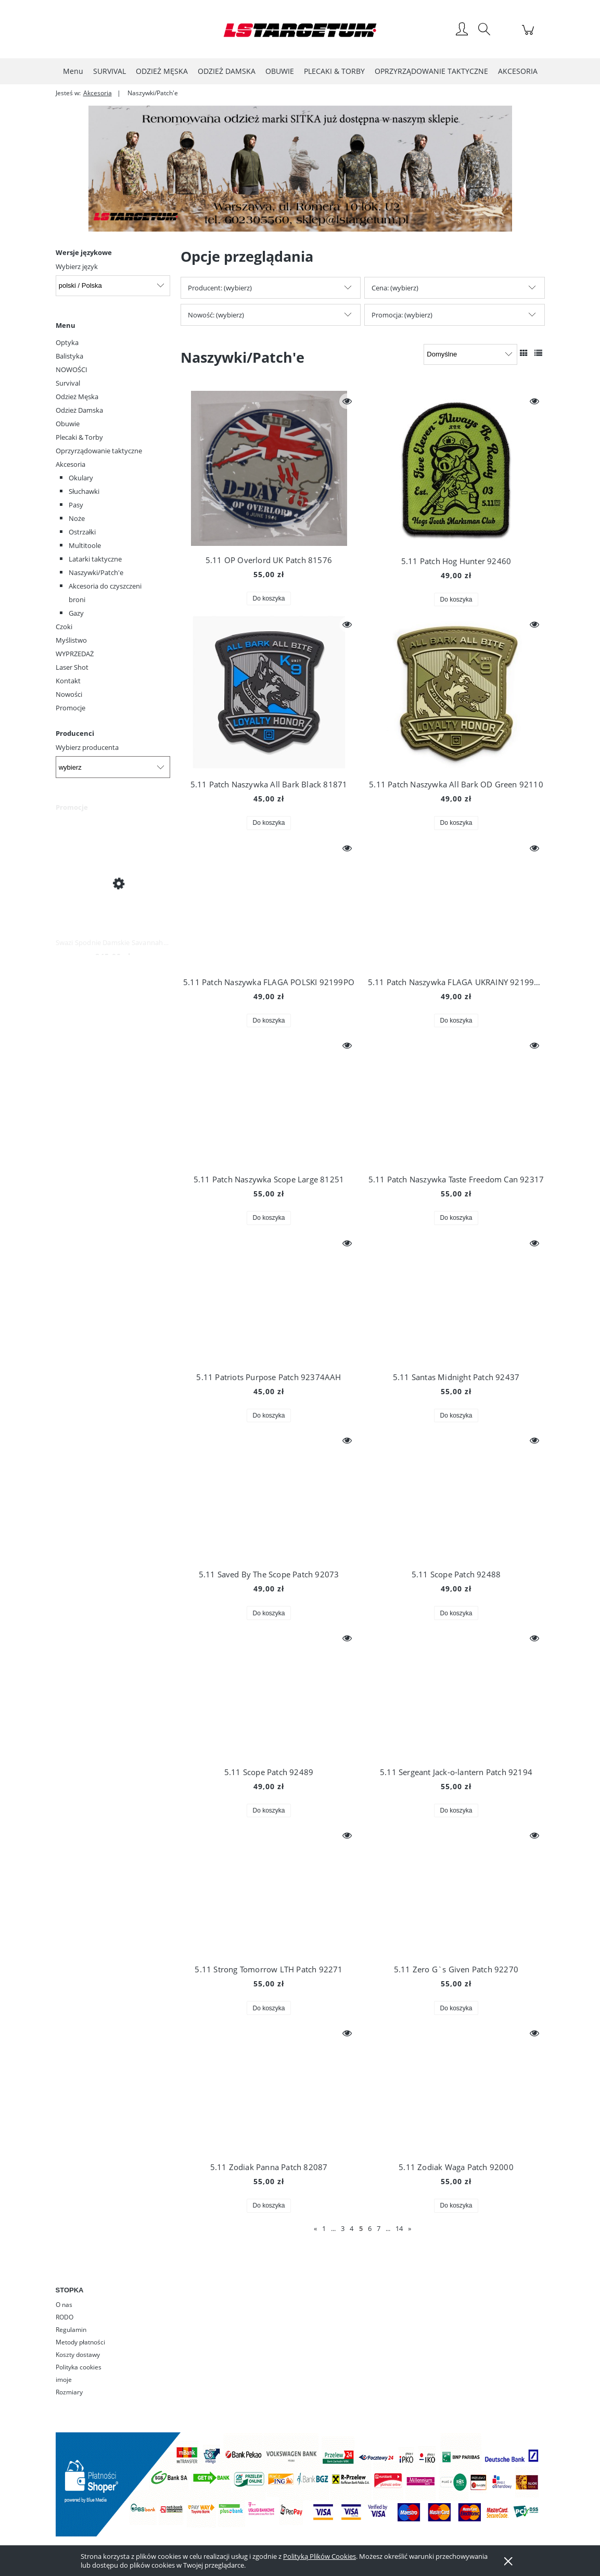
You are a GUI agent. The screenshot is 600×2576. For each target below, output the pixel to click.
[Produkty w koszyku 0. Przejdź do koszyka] (529, 35)
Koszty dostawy (78, 2354)
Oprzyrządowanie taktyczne (99, 450)
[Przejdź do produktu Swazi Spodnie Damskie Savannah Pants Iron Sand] (113, 883)
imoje (64, 2379)
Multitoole (85, 545)
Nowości (69, 694)
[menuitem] (73, 71)
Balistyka (69, 356)
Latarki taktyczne (95, 559)
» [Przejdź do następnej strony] (409, 2228)
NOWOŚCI (71, 369)
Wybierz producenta (87, 747)
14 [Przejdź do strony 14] (399, 2228)
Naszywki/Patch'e (96, 572)
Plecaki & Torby (79, 437)
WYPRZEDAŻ (75, 653)
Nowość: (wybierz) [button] (216, 315)
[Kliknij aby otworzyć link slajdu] (285, 169)
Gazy (76, 613)
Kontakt (68, 680)
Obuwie (68, 423)
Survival (68, 383)
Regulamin (71, 2329)
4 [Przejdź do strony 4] (351, 2228)
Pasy (76, 504)
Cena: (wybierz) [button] (395, 287)
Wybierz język (77, 266)
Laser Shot (72, 667)
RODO (64, 2317)
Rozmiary (69, 2392)
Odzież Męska (77, 396)
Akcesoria (70, 464)
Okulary (81, 477)
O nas (64, 2304)
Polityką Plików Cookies (319, 2556)
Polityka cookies (78, 2367)
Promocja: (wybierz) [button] (402, 315)
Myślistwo (71, 640)
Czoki (64, 626)
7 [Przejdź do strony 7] (378, 2228)
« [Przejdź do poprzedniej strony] (315, 2228)
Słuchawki (84, 491)
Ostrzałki (82, 532)
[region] (300, 169)
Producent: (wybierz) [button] (220, 287)
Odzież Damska (79, 410)
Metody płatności (80, 2342)
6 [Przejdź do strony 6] (370, 2228)
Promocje (70, 707)
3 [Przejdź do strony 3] (342, 2228)
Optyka (67, 342)
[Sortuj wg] (470, 354)
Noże (77, 518)
